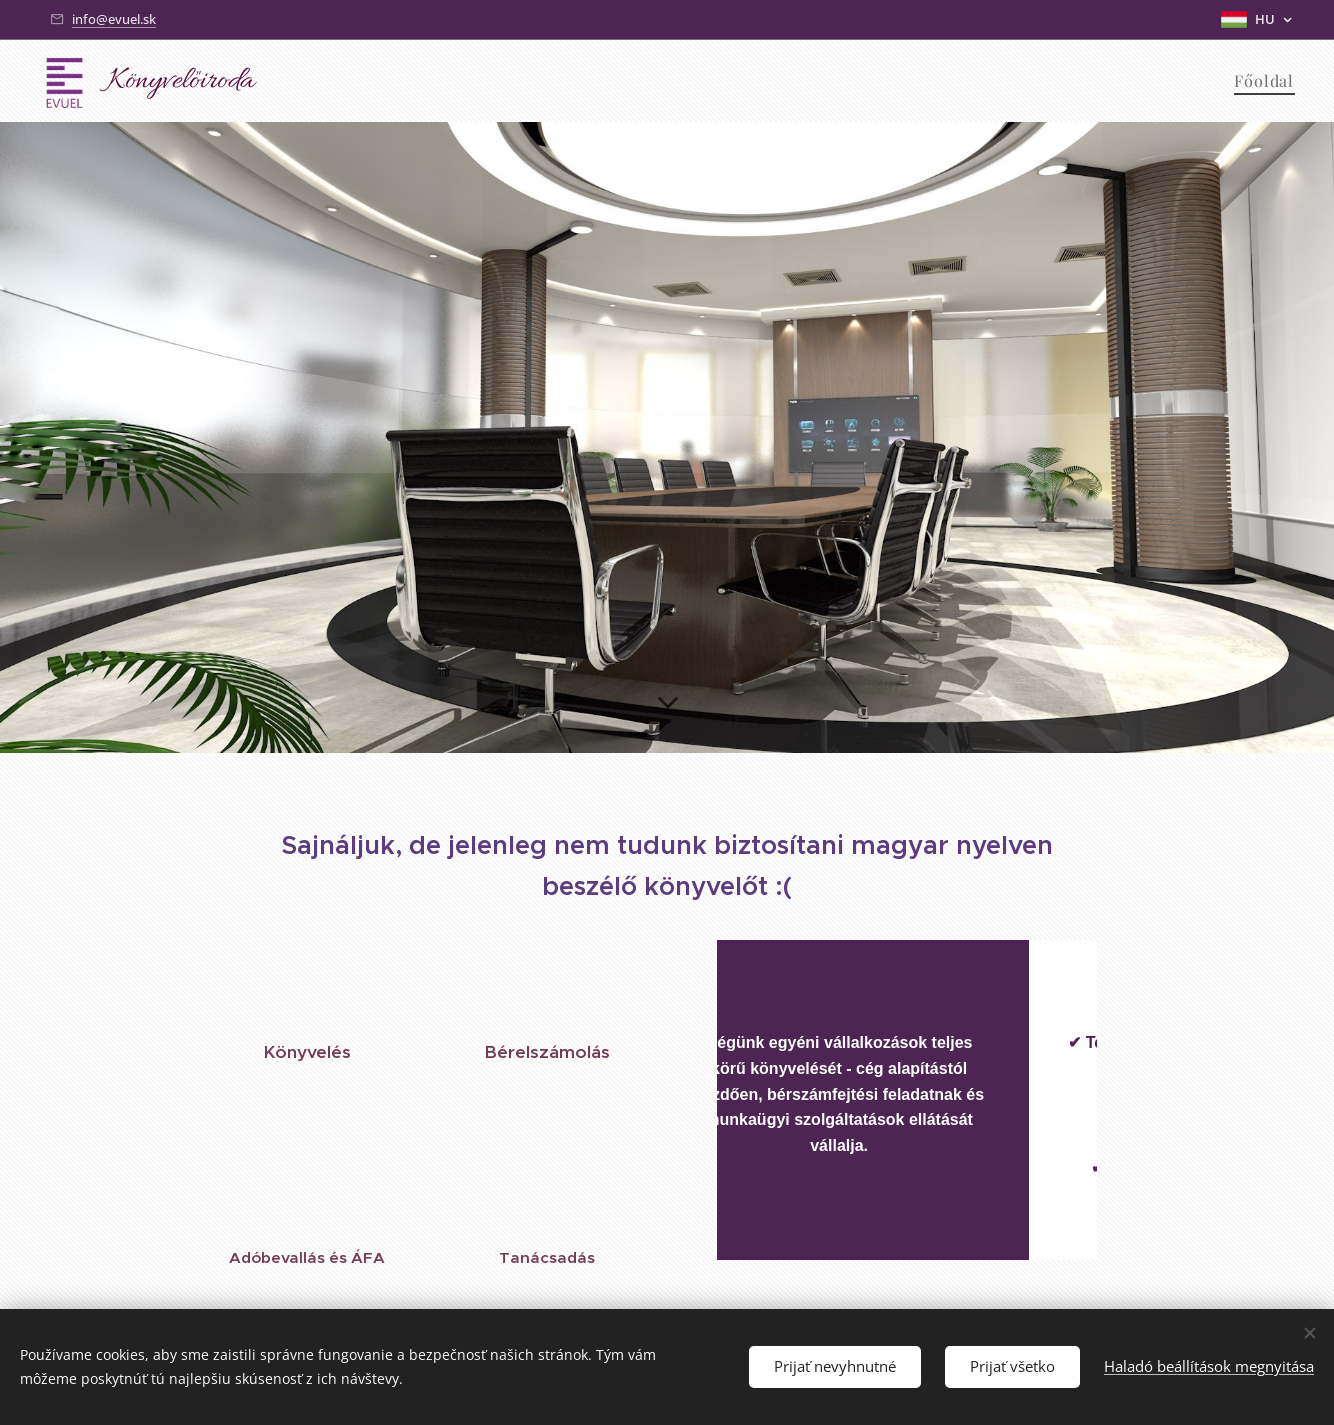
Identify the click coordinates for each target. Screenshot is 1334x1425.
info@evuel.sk (114, 19)
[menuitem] (1261, 81)
